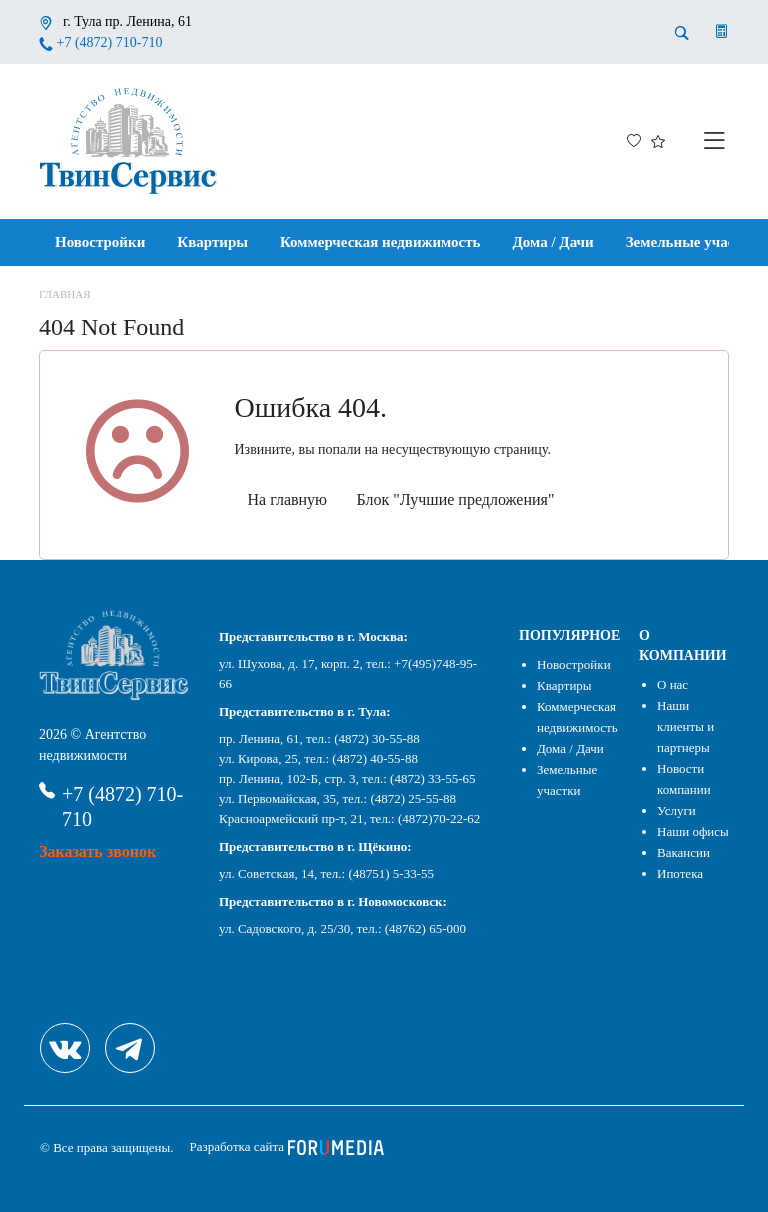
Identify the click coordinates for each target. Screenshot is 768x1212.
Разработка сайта (287, 1146)
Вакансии (683, 852)
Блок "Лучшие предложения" (456, 499)
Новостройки (100, 242)
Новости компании (684, 779)
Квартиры (212, 242)
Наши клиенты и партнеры (685, 726)
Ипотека (680, 873)
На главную (288, 499)
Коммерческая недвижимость (380, 242)
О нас (672, 684)
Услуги (676, 810)
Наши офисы (693, 831)
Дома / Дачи (553, 242)
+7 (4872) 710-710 (110, 42)
